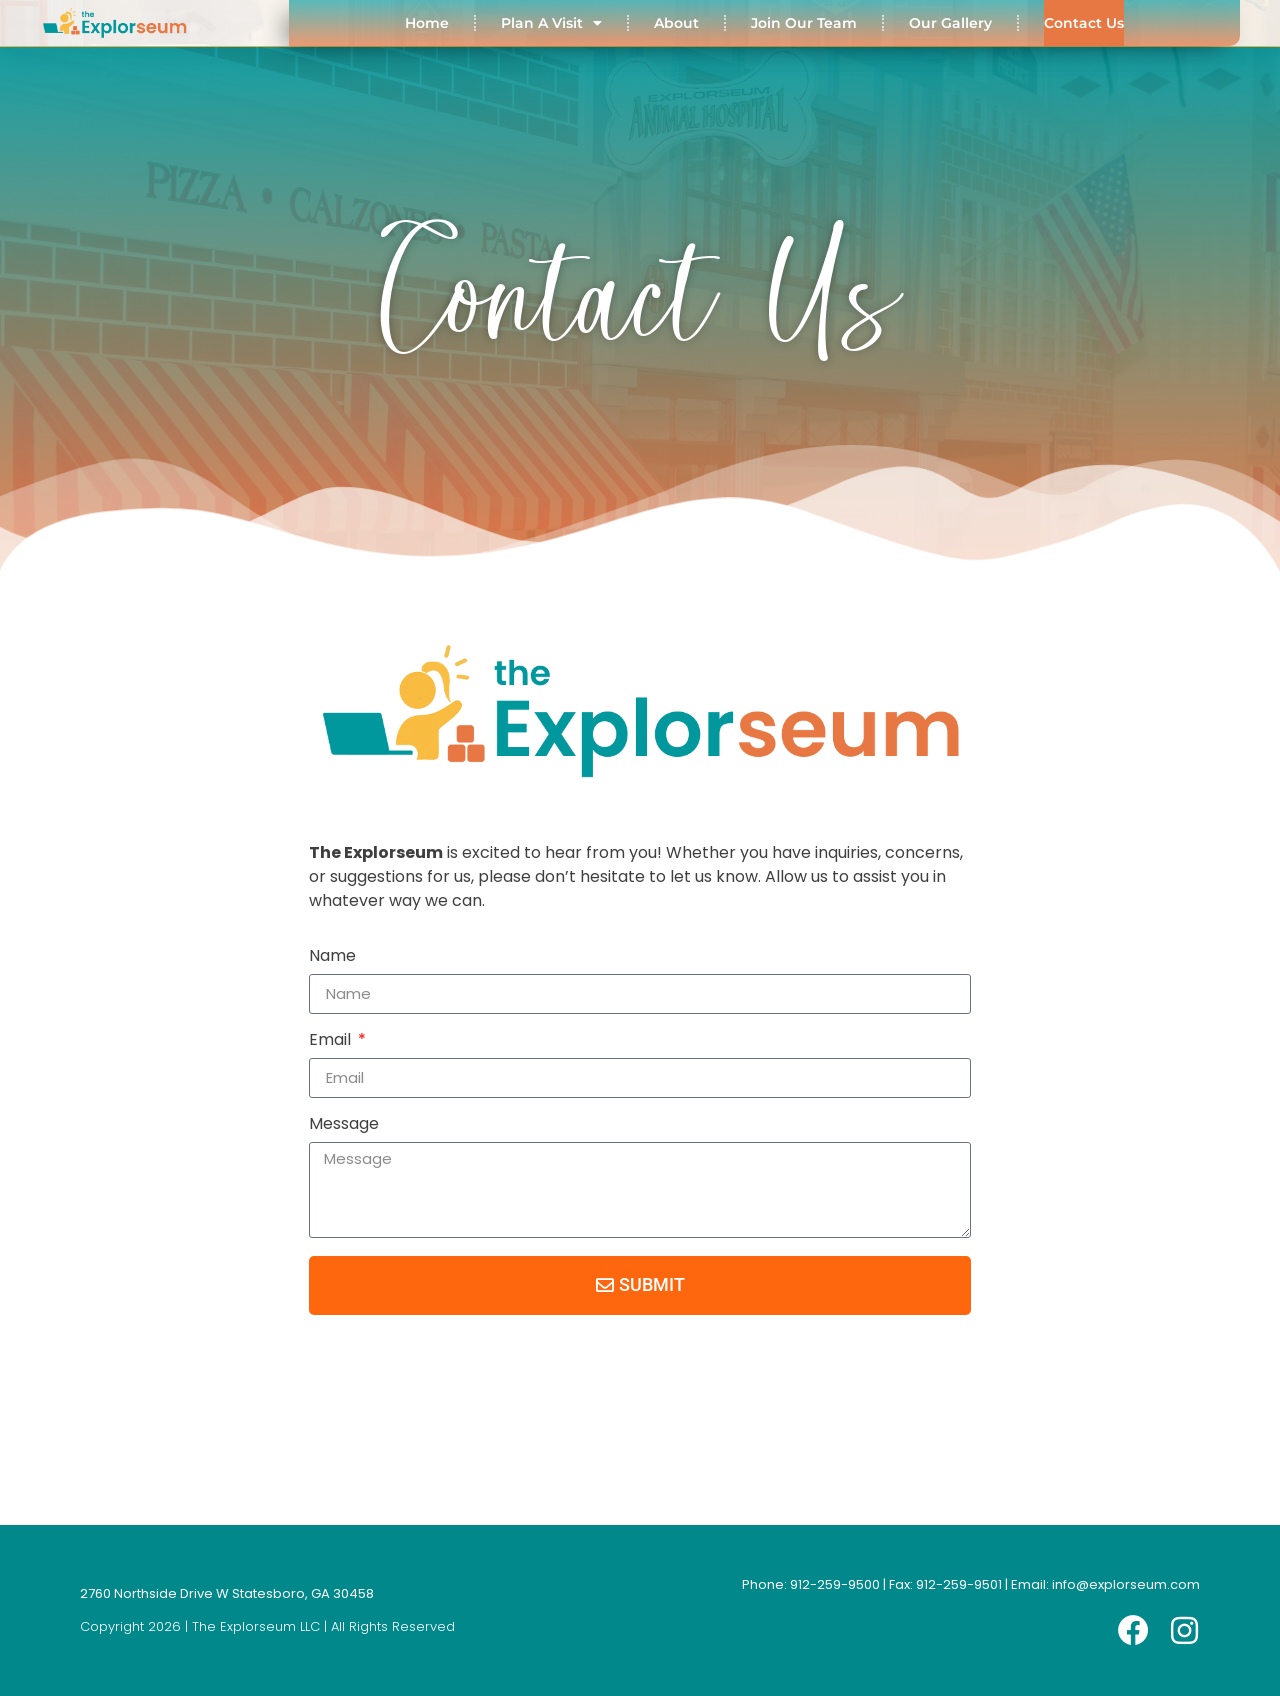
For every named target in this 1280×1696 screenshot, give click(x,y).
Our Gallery (950, 23)
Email (332, 1041)
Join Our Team (804, 23)
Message (344, 1125)
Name (332, 957)
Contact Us (1084, 23)
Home (427, 23)
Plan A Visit (551, 23)
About (676, 23)
